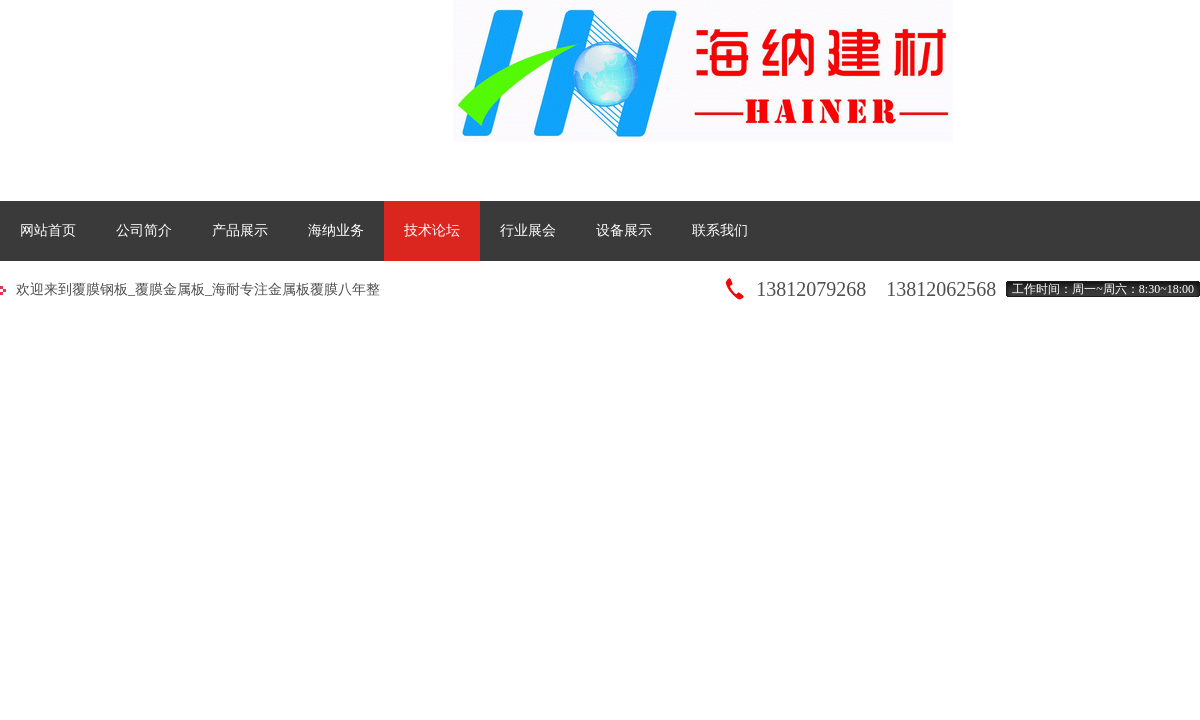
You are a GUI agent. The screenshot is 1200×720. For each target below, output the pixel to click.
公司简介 (144, 230)
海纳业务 (336, 230)
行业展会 (528, 230)
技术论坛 (432, 230)
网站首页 (48, 230)
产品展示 (240, 230)
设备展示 (624, 230)
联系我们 (720, 230)
